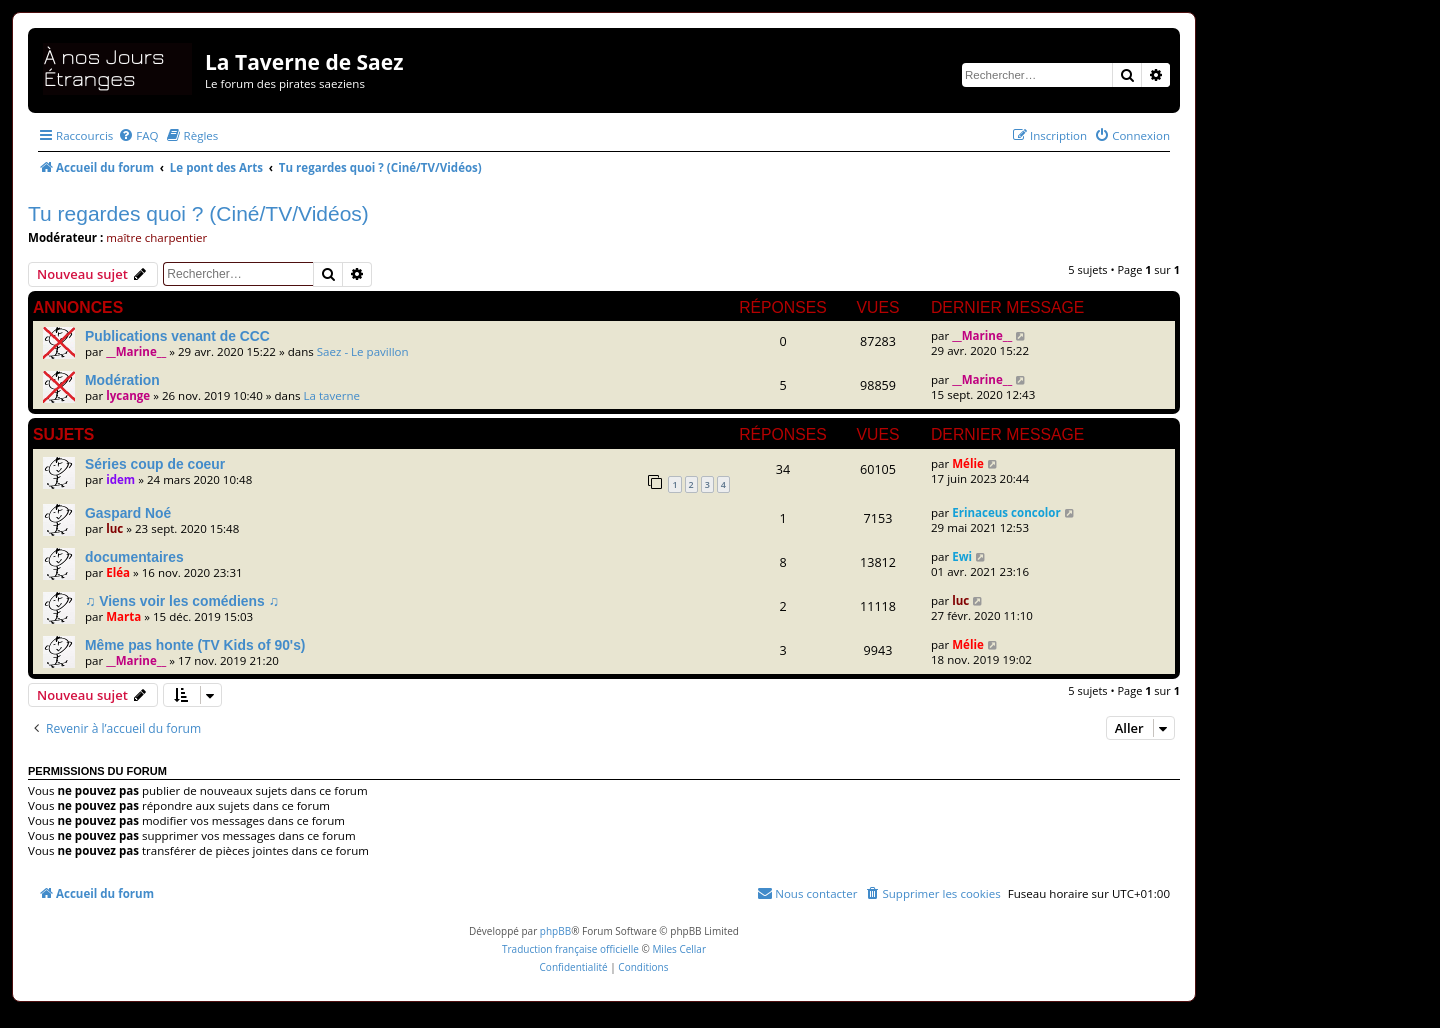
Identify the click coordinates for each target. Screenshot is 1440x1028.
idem (120, 479)
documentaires (134, 557)
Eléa (118, 572)
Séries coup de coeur (155, 464)
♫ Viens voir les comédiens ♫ (182, 601)
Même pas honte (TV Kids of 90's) (195, 645)
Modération (122, 380)
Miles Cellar (679, 949)
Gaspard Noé (128, 513)
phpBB (555, 931)
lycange (128, 395)
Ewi (962, 556)
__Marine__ (136, 351)
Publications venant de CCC (177, 336)
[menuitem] (138, 135)
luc (114, 528)
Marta (123, 616)
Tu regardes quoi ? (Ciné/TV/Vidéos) (198, 213)
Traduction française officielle (570, 949)
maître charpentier (156, 237)
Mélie (968, 463)
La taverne (332, 395)
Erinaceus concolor (1006, 512)
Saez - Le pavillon (363, 351)
